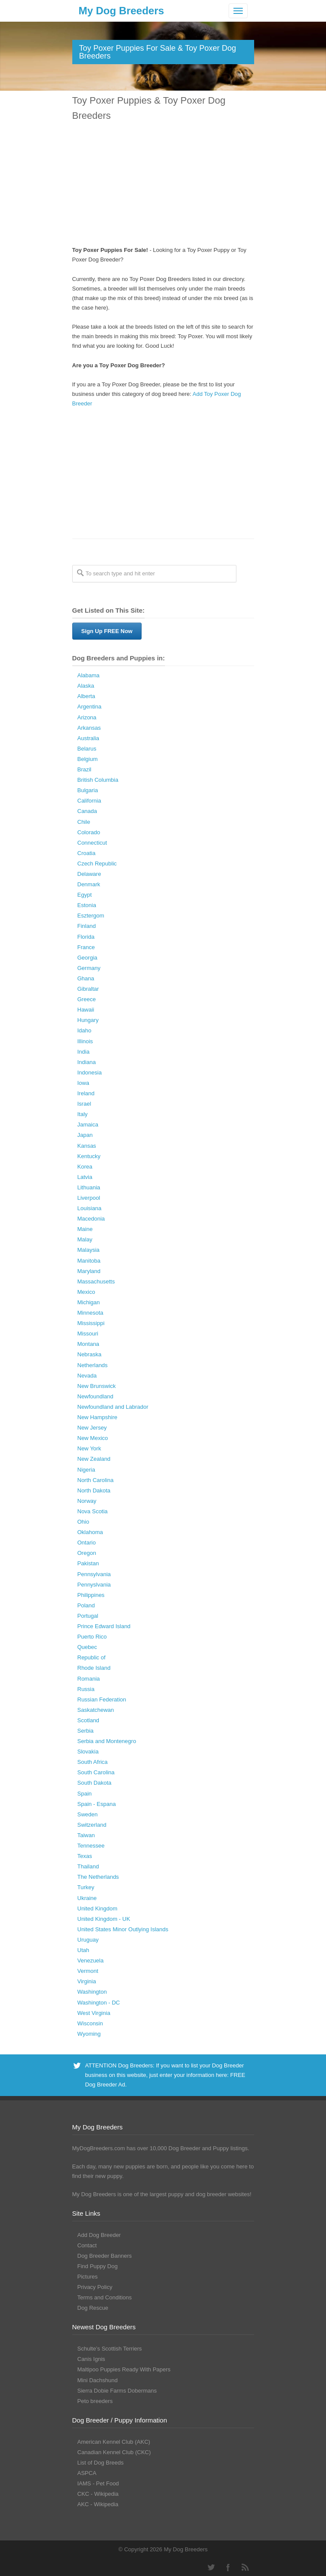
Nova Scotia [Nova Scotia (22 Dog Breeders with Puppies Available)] (92, 1511)
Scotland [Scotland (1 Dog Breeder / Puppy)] (88, 1720)
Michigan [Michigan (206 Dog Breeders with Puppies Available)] (88, 1302)
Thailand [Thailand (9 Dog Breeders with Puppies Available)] (88, 1866)
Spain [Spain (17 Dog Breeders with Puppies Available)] (84, 1793)
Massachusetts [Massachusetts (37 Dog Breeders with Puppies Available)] (96, 1281)
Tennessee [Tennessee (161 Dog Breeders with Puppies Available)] (91, 1845)
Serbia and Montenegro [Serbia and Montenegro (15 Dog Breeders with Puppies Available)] (106, 1741)
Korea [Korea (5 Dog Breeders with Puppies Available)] (85, 1166)
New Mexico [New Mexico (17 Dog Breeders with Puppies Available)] (92, 1438)
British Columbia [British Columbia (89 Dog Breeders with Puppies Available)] (98, 780)
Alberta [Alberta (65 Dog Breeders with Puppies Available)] (86, 696)
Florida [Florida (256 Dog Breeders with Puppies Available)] (86, 937)
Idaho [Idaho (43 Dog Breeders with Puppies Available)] (84, 1030)
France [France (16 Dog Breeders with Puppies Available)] (86, 947)
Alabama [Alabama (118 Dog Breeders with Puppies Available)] (88, 675)
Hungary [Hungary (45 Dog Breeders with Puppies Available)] (88, 1020)
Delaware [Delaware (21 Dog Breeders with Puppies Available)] (89, 874)
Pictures (87, 2276)
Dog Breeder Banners (104, 2256)
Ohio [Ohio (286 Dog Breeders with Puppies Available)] (83, 1521)
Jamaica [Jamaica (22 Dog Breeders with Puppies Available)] (87, 1124)
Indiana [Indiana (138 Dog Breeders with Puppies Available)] (86, 1062)
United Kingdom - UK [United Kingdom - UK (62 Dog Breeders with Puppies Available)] (103, 1919)
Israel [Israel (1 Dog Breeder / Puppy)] (84, 1103)
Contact (87, 2245)
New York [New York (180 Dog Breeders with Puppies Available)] (89, 1448)
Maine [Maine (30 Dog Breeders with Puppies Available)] (85, 1229)
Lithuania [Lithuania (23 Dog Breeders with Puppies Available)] (88, 1187)
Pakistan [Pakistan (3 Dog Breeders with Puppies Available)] (88, 1563)
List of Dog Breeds (100, 2462)
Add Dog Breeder (99, 2235)
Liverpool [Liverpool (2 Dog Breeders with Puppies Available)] (88, 1198)
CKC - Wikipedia (98, 2494)
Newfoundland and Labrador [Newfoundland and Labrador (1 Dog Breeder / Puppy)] (112, 1407)
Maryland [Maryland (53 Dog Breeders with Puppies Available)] (88, 1271)
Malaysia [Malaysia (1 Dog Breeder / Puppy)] (88, 1250)
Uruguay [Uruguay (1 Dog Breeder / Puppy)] (88, 1939)
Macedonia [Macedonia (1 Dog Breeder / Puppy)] (91, 1218)
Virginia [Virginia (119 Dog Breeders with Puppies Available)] (86, 1981)
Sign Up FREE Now (106, 631)
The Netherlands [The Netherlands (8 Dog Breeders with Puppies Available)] (98, 1877)
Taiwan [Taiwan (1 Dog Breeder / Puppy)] (86, 1835)
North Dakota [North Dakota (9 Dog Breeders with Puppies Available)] (94, 1490)
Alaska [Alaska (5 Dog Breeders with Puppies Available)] (85, 685)
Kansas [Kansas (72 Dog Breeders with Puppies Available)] (86, 1146)
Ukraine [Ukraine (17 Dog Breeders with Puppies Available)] (87, 1898)
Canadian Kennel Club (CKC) (114, 2452)
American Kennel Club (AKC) (113, 2442)
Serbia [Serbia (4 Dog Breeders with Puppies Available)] (85, 1730)
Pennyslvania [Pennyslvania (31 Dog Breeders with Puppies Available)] (94, 1584)
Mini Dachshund (97, 2380)
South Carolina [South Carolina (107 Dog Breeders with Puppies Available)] (96, 1772)
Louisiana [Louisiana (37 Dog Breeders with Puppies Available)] (89, 1208)
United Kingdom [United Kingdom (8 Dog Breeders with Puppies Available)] (97, 1908)
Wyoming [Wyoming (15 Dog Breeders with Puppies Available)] (89, 2034)
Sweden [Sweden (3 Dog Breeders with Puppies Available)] (87, 1814)
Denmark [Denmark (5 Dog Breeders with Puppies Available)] (88, 884)
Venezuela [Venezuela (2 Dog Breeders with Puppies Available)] (90, 1960)
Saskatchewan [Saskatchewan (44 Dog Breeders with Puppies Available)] (95, 1710)
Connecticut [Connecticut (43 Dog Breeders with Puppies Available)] (92, 842)
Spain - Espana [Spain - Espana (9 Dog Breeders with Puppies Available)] (96, 1804)
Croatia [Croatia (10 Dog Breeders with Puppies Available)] (86, 853)
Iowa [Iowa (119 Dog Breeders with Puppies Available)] (83, 1083)
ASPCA (87, 2473)
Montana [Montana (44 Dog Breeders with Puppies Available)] (88, 1344)
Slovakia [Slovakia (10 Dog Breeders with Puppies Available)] (88, 1751)
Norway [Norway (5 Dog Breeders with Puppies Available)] (87, 1501)
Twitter (210, 2567)
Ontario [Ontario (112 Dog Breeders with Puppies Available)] (86, 1542)
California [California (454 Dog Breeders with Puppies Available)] (89, 800)
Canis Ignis (91, 2359)
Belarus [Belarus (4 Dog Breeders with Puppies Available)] (87, 748)
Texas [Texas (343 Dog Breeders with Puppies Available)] (84, 1856)
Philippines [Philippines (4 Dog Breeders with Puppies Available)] (91, 1595)
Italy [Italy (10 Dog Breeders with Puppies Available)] (82, 1114)
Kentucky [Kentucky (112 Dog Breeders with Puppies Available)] (88, 1156)
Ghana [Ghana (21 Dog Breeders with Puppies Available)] (85, 978)
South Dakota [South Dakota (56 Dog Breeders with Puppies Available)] (94, 1782)
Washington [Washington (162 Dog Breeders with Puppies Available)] (92, 1991)
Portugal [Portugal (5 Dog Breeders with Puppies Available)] (87, 1616)
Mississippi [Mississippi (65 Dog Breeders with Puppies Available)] (91, 1323)
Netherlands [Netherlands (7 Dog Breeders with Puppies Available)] (92, 1365)
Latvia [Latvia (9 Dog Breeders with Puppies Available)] (85, 1177)
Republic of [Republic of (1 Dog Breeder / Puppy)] (91, 1657)
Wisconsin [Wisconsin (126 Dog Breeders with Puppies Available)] (90, 2023)
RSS (245, 2567)
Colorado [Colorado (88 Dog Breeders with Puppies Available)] (88, 832)
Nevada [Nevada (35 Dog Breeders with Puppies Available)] (87, 1375)
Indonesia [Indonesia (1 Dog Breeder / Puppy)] (89, 1072)
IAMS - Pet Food (98, 2483)
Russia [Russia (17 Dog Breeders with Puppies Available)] (86, 1689)
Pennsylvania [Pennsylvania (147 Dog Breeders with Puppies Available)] (94, 1574)
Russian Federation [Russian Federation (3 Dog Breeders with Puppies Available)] (101, 1699)
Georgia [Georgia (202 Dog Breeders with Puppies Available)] (87, 957)
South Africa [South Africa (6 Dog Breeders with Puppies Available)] (92, 1762)
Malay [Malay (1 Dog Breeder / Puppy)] (85, 1239)
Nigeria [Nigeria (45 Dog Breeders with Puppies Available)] (86, 1469)
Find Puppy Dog (97, 2266)
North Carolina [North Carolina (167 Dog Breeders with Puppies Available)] (95, 1480)
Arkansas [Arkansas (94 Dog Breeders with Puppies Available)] (89, 728)
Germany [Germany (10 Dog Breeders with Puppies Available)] (88, 968)
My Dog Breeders (121, 10)
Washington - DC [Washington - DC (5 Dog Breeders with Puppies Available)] (98, 2002)
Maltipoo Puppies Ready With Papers (124, 2369)
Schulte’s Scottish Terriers (109, 2348)
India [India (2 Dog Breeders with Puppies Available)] (83, 1051)
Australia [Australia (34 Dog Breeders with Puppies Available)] (88, 738)
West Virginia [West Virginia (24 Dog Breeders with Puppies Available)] (93, 2013)
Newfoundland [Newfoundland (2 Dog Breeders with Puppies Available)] (95, 1396)
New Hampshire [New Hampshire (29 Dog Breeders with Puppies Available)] (97, 1417)
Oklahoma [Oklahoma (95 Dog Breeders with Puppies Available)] (90, 1532)
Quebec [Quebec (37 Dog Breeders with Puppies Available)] (87, 1647)
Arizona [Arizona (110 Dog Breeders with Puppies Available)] (87, 717)
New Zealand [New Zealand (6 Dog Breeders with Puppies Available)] (94, 1459)
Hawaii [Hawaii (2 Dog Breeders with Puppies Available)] (85, 1009)
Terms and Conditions (104, 2297)
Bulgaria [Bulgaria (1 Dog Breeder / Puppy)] (87, 790)
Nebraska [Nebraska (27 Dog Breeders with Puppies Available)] (89, 1354)
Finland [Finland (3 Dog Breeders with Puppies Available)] (86, 926)
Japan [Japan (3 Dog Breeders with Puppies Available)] (85, 1135)
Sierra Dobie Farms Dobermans (117, 2390)
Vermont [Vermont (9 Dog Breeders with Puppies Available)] (87, 1971)
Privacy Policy (95, 2287)
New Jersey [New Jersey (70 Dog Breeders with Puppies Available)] (92, 1427)
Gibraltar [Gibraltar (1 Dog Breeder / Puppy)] (88, 989)
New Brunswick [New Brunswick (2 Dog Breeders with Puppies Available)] (96, 1386)
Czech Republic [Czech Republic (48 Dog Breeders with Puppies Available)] (97, 863)
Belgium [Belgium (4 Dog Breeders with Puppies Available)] (87, 759)
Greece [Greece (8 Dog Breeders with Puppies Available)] (86, 999)
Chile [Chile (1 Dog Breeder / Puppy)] (83, 822)
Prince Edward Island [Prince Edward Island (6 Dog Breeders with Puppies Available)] (104, 1626)
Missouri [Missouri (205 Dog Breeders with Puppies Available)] (87, 1333)
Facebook (228, 2567)
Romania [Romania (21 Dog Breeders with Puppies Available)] (88, 1678)
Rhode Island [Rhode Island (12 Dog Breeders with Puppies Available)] (94, 1668)
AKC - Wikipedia (98, 2504)
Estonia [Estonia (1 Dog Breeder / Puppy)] (86, 905)
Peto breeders (95, 2401)
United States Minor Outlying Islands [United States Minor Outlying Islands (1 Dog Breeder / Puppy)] (122, 1929)
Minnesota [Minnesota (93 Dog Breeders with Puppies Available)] (90, 1312)
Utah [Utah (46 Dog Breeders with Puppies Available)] (83, 1950)
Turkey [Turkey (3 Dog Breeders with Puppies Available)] (85, 1887)
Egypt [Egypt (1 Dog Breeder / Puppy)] (84, 894)
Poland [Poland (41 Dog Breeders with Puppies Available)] (86, 1605)
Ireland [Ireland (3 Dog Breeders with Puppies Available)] (86, 1093)
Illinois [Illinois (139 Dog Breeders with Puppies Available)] (85, 1041)
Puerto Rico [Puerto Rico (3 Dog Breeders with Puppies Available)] (92, 1636)
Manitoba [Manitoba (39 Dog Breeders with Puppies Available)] (88, 1260)
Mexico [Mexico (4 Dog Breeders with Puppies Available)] (86, 1292)
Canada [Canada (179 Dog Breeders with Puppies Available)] (87, 811)
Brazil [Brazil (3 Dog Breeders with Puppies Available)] (84, 769)
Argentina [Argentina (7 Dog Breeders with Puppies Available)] (89, 706)
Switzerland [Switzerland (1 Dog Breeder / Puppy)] (92, 1825)
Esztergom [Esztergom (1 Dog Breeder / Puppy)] (90, 915)
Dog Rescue (93, 2308)
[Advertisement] (163, 184)
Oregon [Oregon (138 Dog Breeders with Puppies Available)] (86, 1553)
